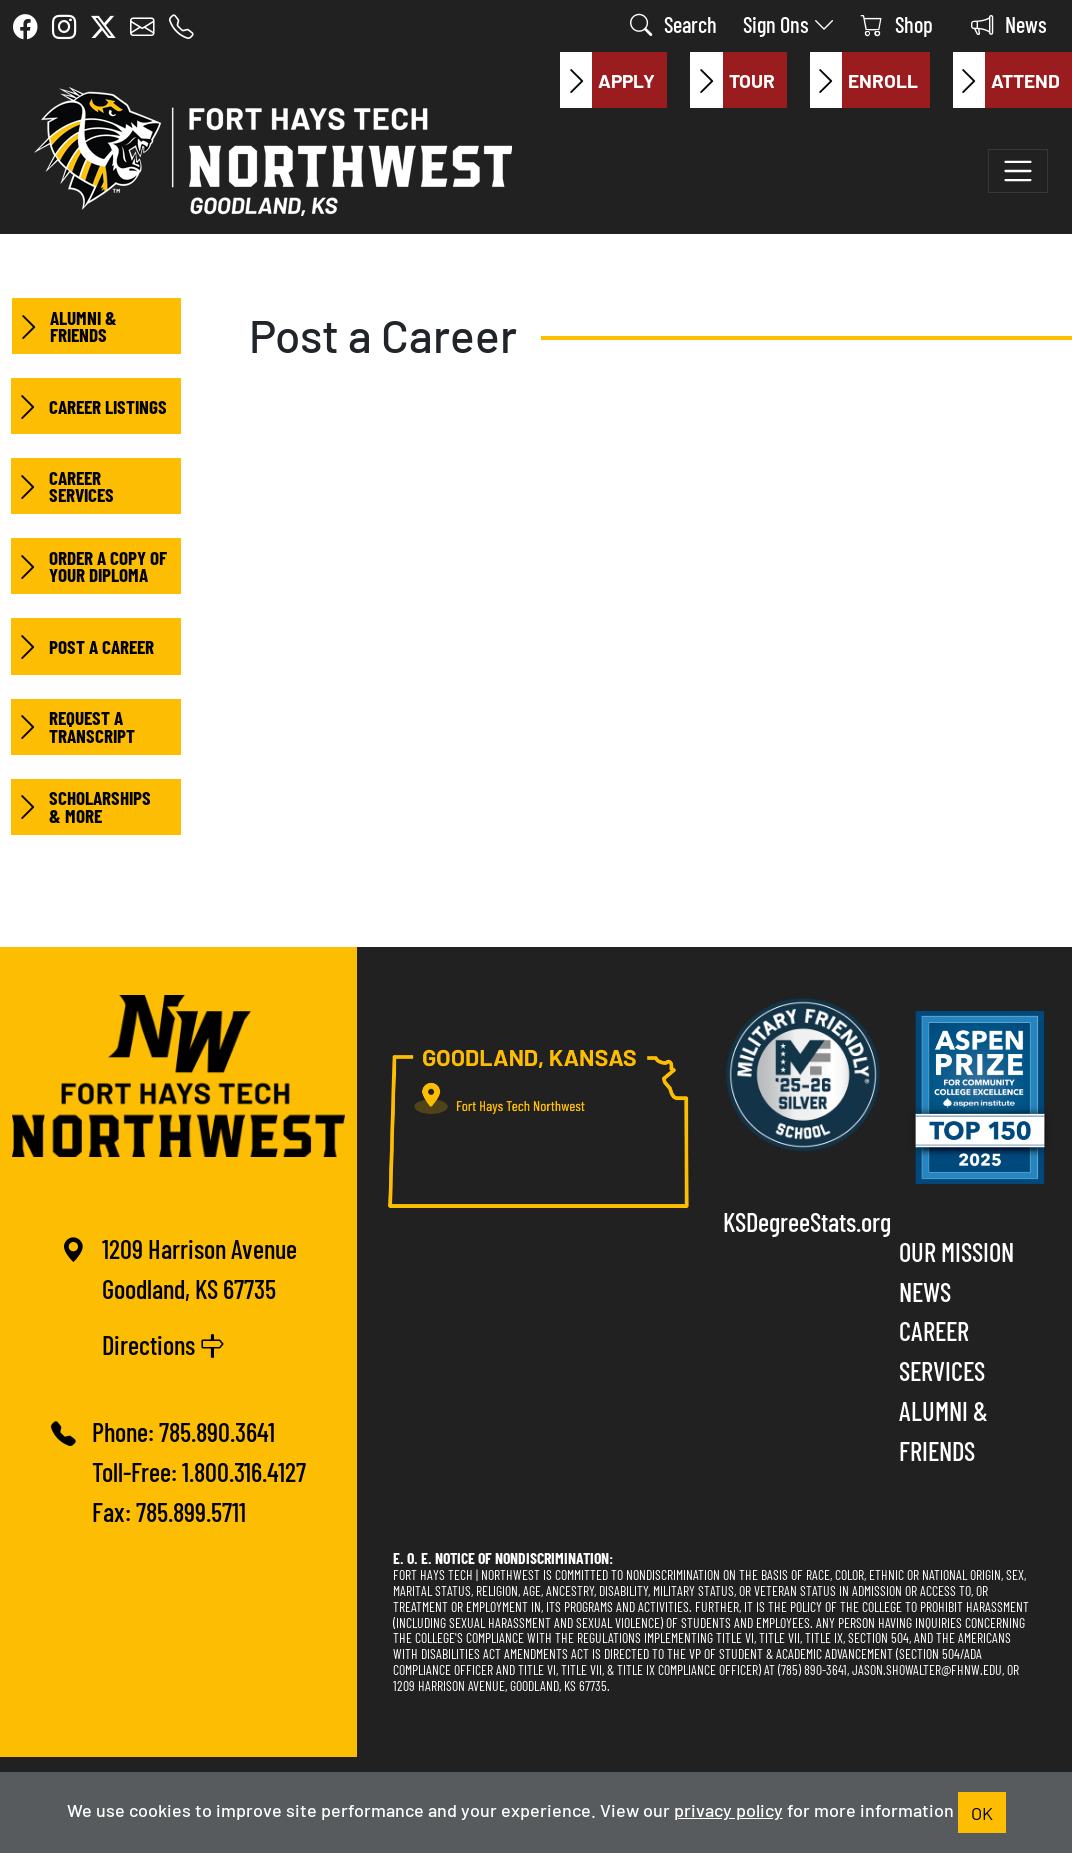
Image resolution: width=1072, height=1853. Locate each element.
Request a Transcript (73, 727)
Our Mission (956, 1251)
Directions (163, 1344)
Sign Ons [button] (789, 23)
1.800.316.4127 (244, 1471)
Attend (1006, 80)
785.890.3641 (217, 1431)
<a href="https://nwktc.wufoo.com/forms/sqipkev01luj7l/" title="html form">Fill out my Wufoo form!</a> (624, 492)
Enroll (864, 80)
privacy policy (728, 1809)
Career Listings (89, 406)
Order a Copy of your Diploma (89, 566)
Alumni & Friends (64, 326)
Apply (607, 80)
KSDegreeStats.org (803, 1221)
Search (673, 23)
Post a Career (82, 646)
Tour (732, 80)
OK (982, 1812)
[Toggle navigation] (1018, 171)
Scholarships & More (81, 807)
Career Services (62, 486)
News (1009, 23)
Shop (897, 23)
